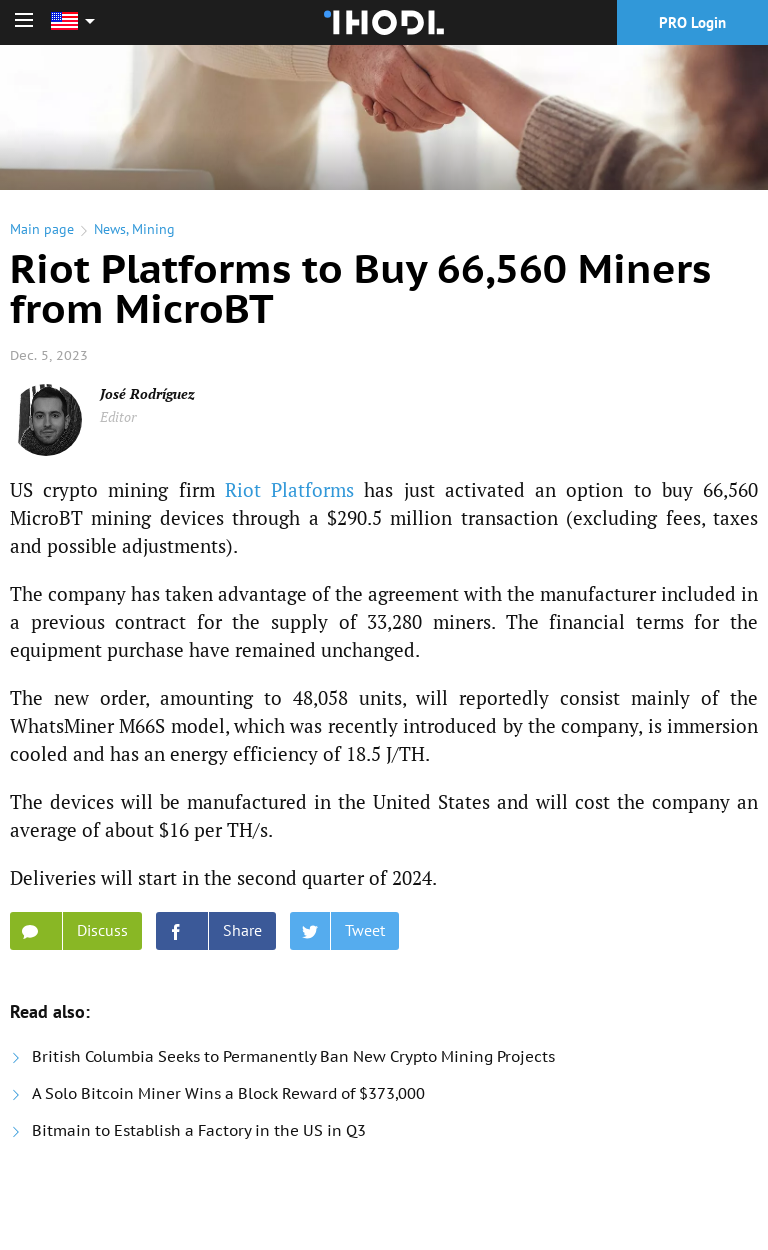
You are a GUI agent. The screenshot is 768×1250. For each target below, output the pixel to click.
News (110, 229)
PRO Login (692, 22)
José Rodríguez (147, 393)
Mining (153, 229)
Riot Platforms (289, 489)
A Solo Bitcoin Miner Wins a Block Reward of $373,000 (228, 1093)
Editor (118, 416)
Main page (42, 229)
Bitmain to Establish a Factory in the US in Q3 (199, 1130)
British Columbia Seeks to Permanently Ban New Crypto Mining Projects (293, 1056)
